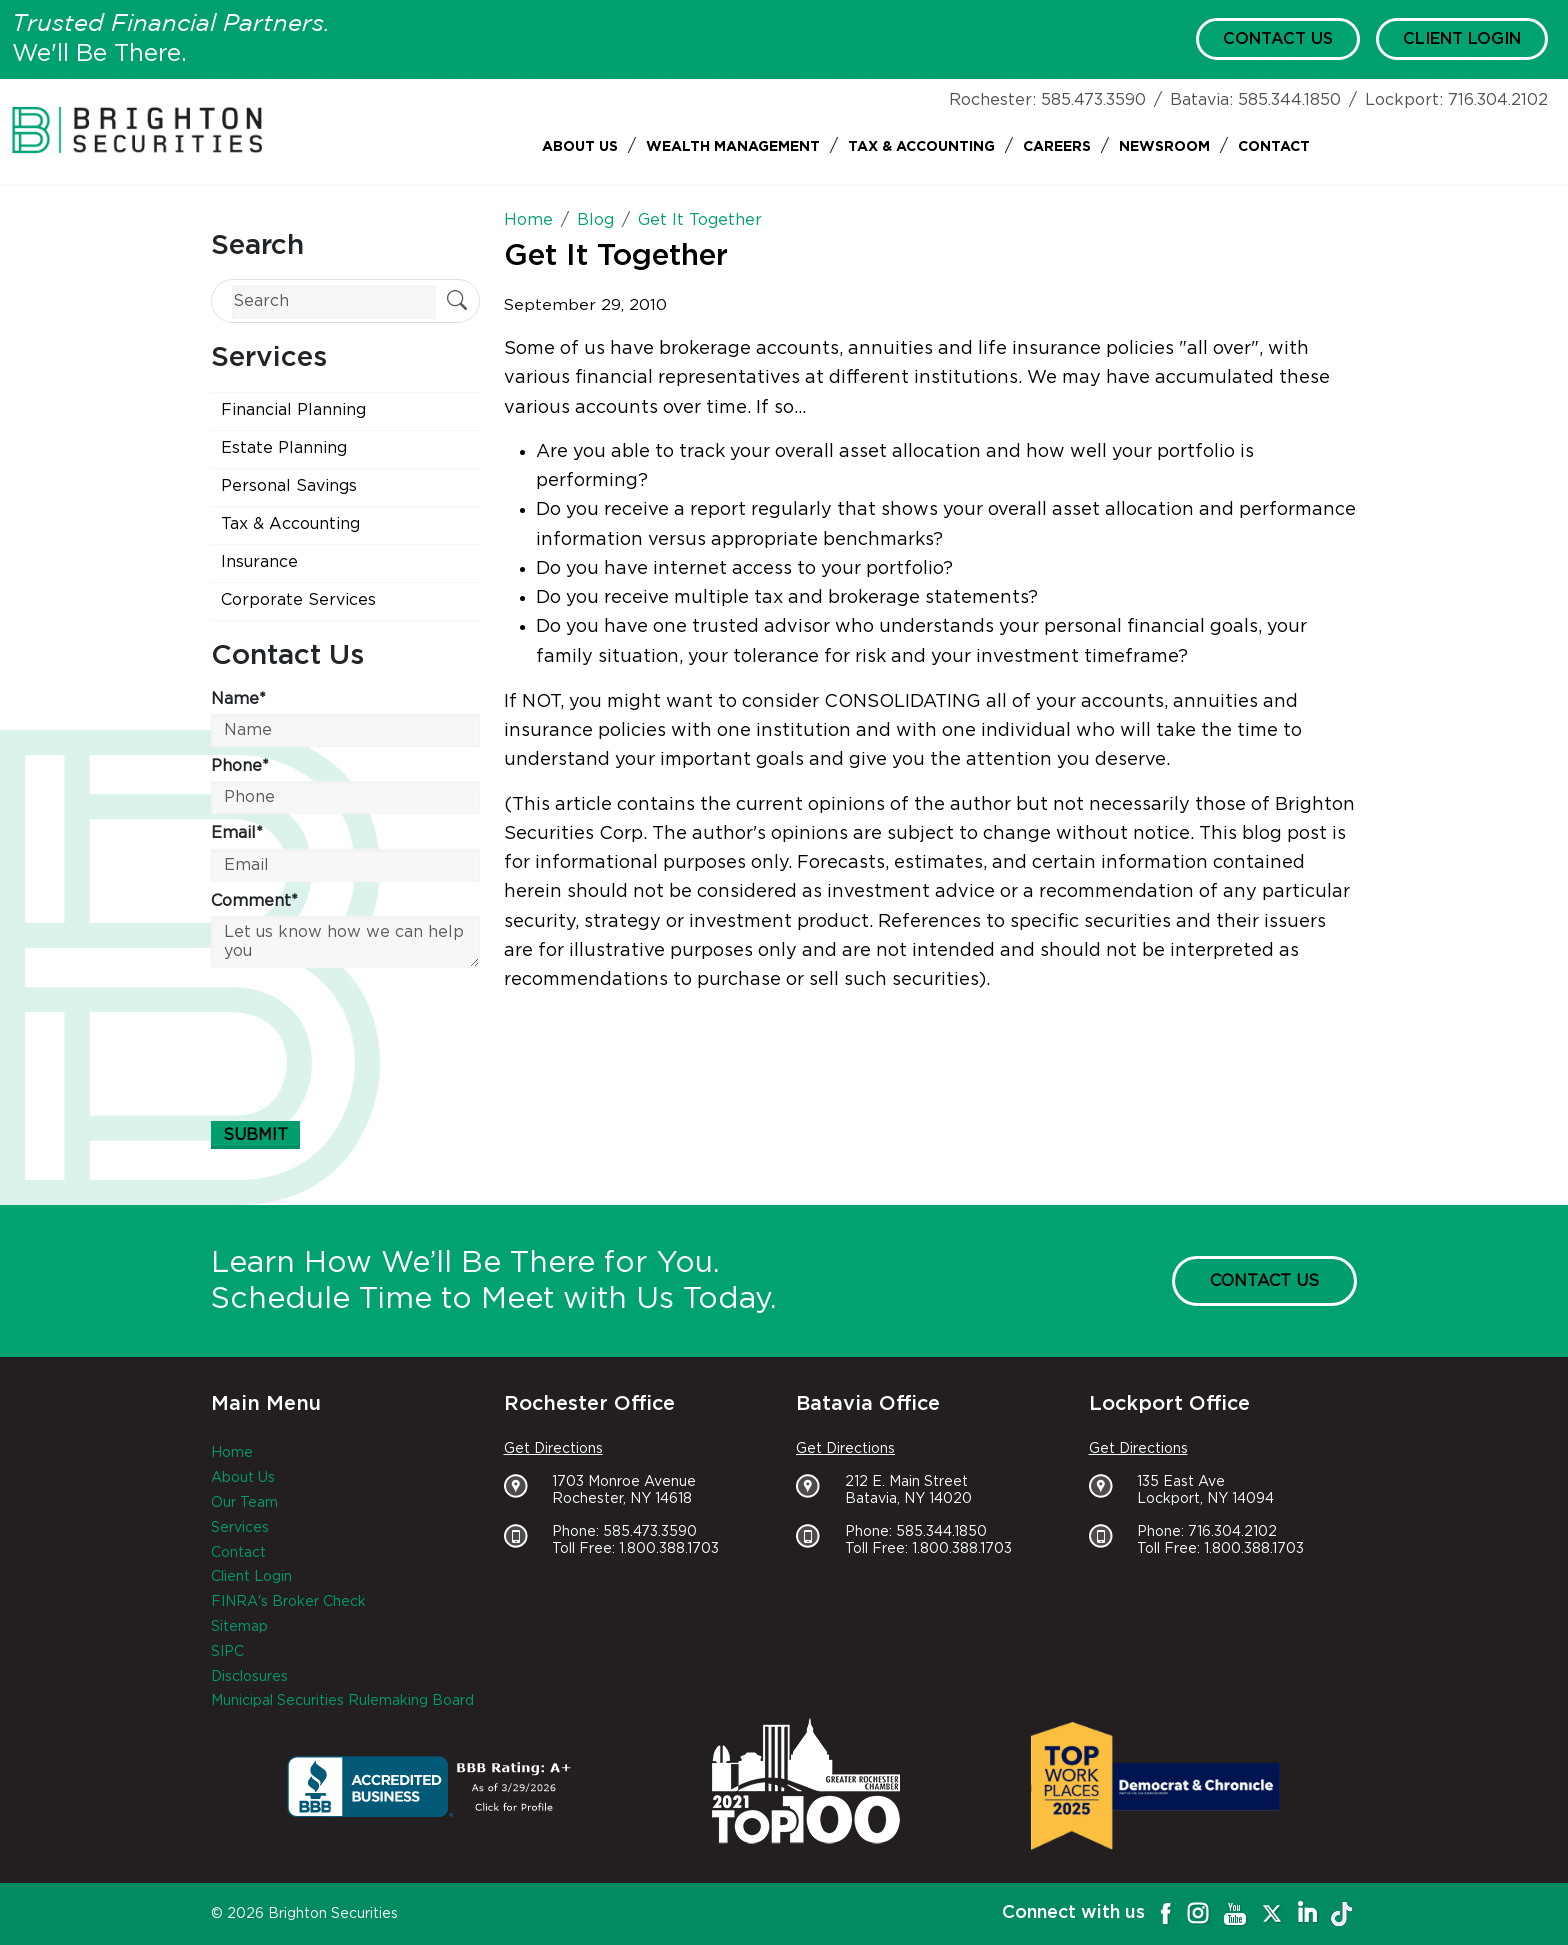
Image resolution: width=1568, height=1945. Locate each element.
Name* (238, 699)
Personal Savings (289, 486)
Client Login (1462, 39)
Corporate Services (298, 600)
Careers (1057, 147)
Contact (1274, 147)
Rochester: (992, 100)
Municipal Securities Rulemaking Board (342, 1701)
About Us (580, 147)
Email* (237, 833)
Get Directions (553, 1449)
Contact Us (1278, 39)
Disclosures (249, 1677)
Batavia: (1201, 100)
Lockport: (1404, 100)
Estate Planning (284, 448)
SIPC (227, 1652)
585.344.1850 (1289, 100)
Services (240, 1528)
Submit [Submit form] (255, 1135)
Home (232, 1453)
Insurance (259, 562)
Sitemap (239, 1627)
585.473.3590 (1093, 100)
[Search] (334, 301)
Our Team (244, 1503)
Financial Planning (293, 410)
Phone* (240, 766)
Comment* (254, 901)
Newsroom (1164, 147)
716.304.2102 (1498, 100)
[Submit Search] (457, 302)
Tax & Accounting (921, 147)
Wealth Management (733, 147)
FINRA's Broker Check (288, 1602)
